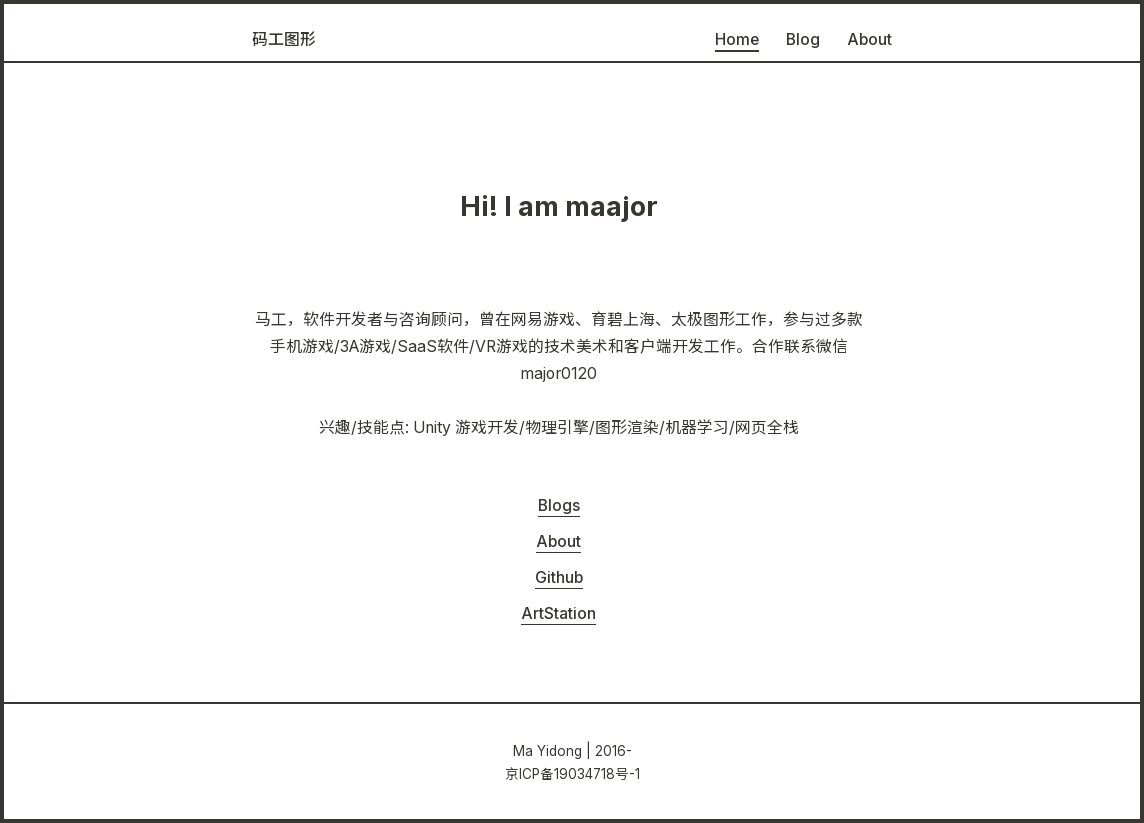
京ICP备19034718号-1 (572, 774)
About (869, 39)
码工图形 (284, 39)
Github (559, 577)
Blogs (559, 505)
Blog (803, 39)
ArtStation (558, 613)
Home (737, 39)
